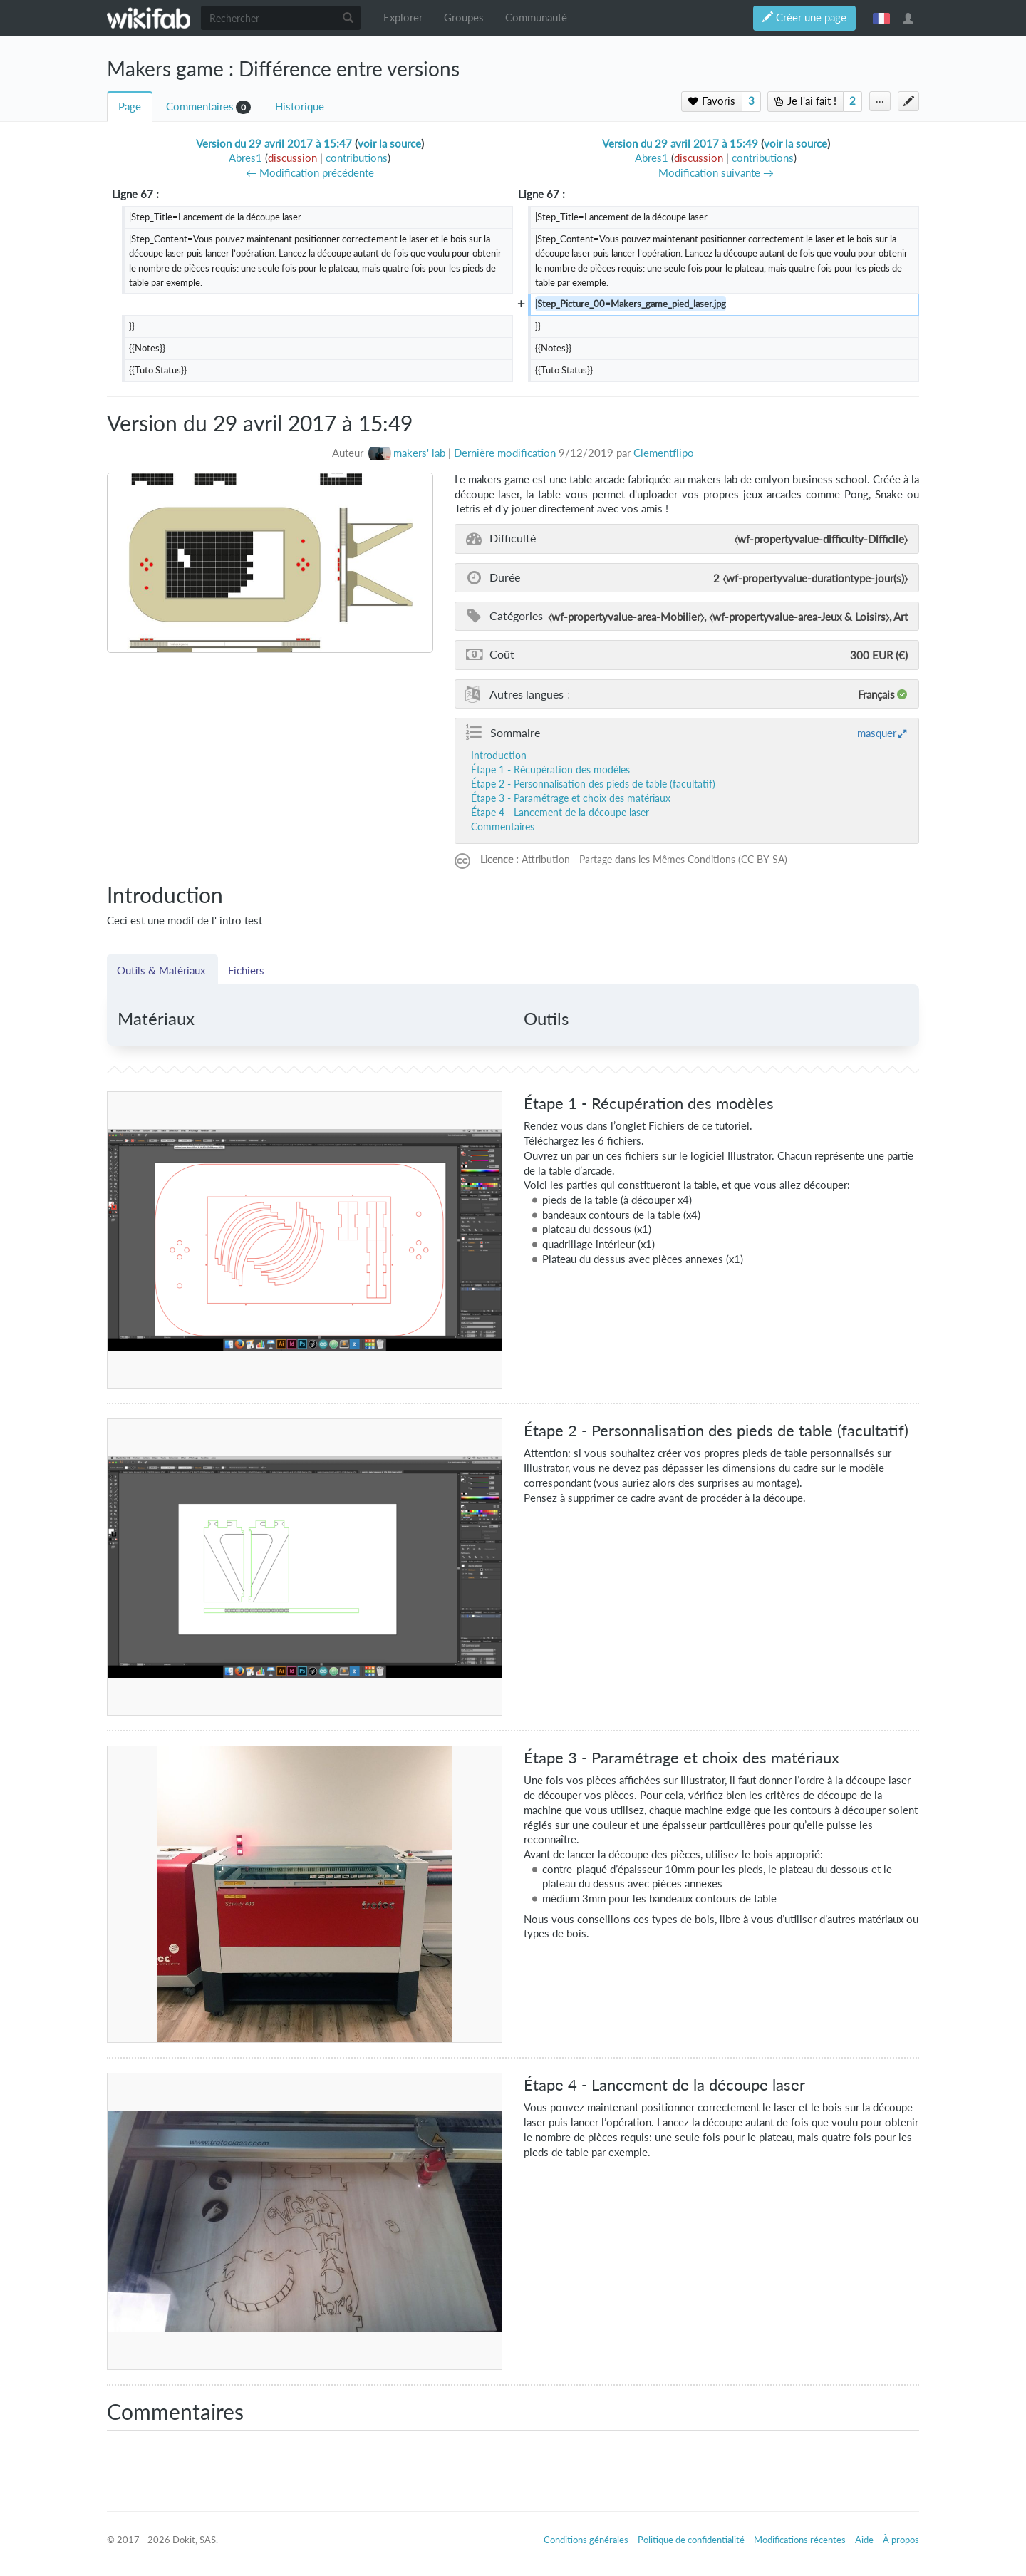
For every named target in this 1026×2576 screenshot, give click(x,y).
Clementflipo (663, 453)
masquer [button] (876, 732)
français (881, 18)
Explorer (403, 17)
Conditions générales (586, 2539)
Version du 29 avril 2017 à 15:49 (680, 144)
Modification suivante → (716, 173)
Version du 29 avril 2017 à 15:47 (274, 144)
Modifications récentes (800, 2539)
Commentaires (200, 107)
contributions (357, 158)
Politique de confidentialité (691, 2539)
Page (129, 107)
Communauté (536, 17)
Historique (299, 107)
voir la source (389, 144)
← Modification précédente (310, 173)
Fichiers (246, 970)
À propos (901, 2539)
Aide (864, 2539)
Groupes (464, 17)
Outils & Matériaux (162, 970)
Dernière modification (505, 453)
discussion (292, 158)
